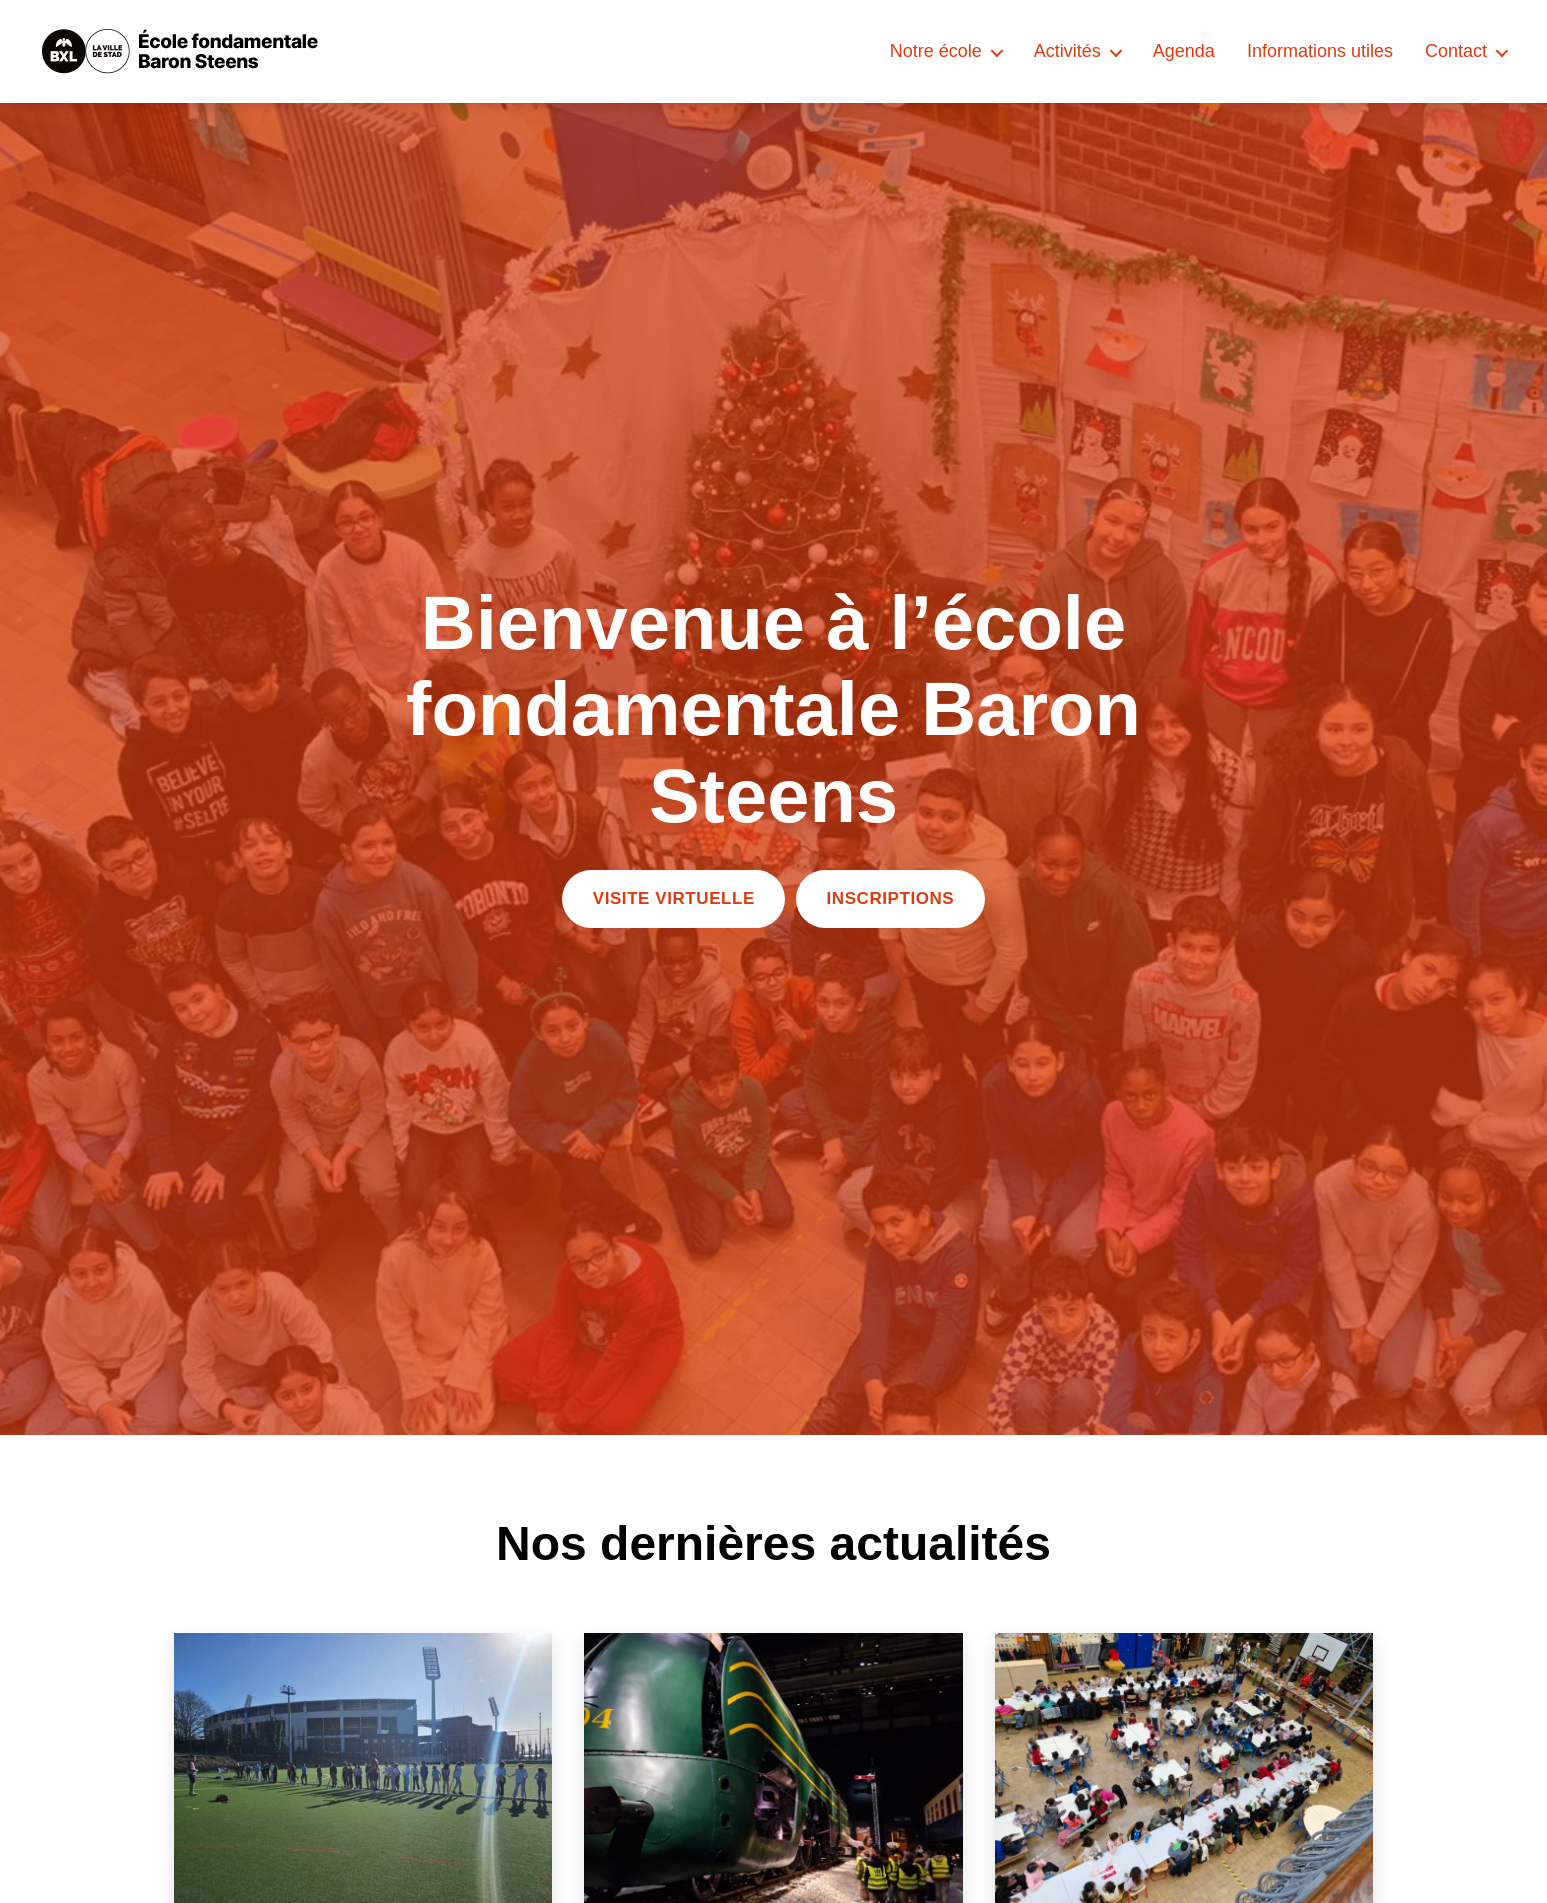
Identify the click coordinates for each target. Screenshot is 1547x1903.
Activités (1067, 51)
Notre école (936, 51)
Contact (1456, 51)
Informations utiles (1320, 51)
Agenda (1184, 51)
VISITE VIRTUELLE (674, 898)
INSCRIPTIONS (891, 898)
